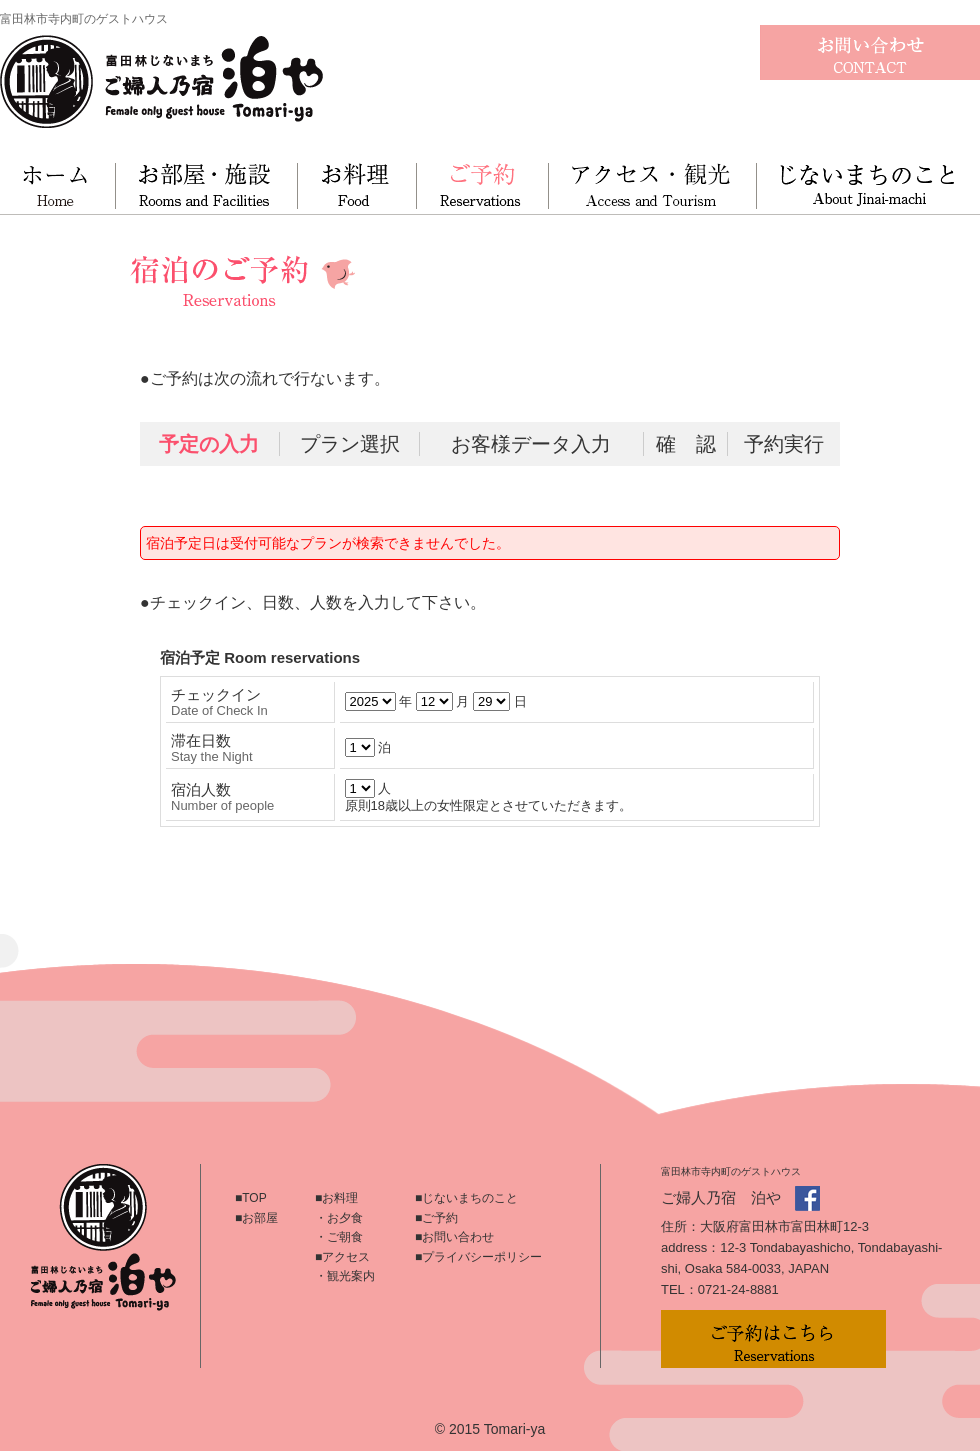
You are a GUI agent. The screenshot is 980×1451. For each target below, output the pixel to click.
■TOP (251, 1198)
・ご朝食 (339, 1237)
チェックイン (219, 702)
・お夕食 (339, 1218)
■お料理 (336, 1198)
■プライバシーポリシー (478, 1257)
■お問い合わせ (454, 1237)
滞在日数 (212, 748)
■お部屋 (256, 1218)
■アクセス (342, 1257)
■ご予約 (436, 1218)
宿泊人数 (222, 797)
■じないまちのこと (466, 1198)
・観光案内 (345, 1276)
